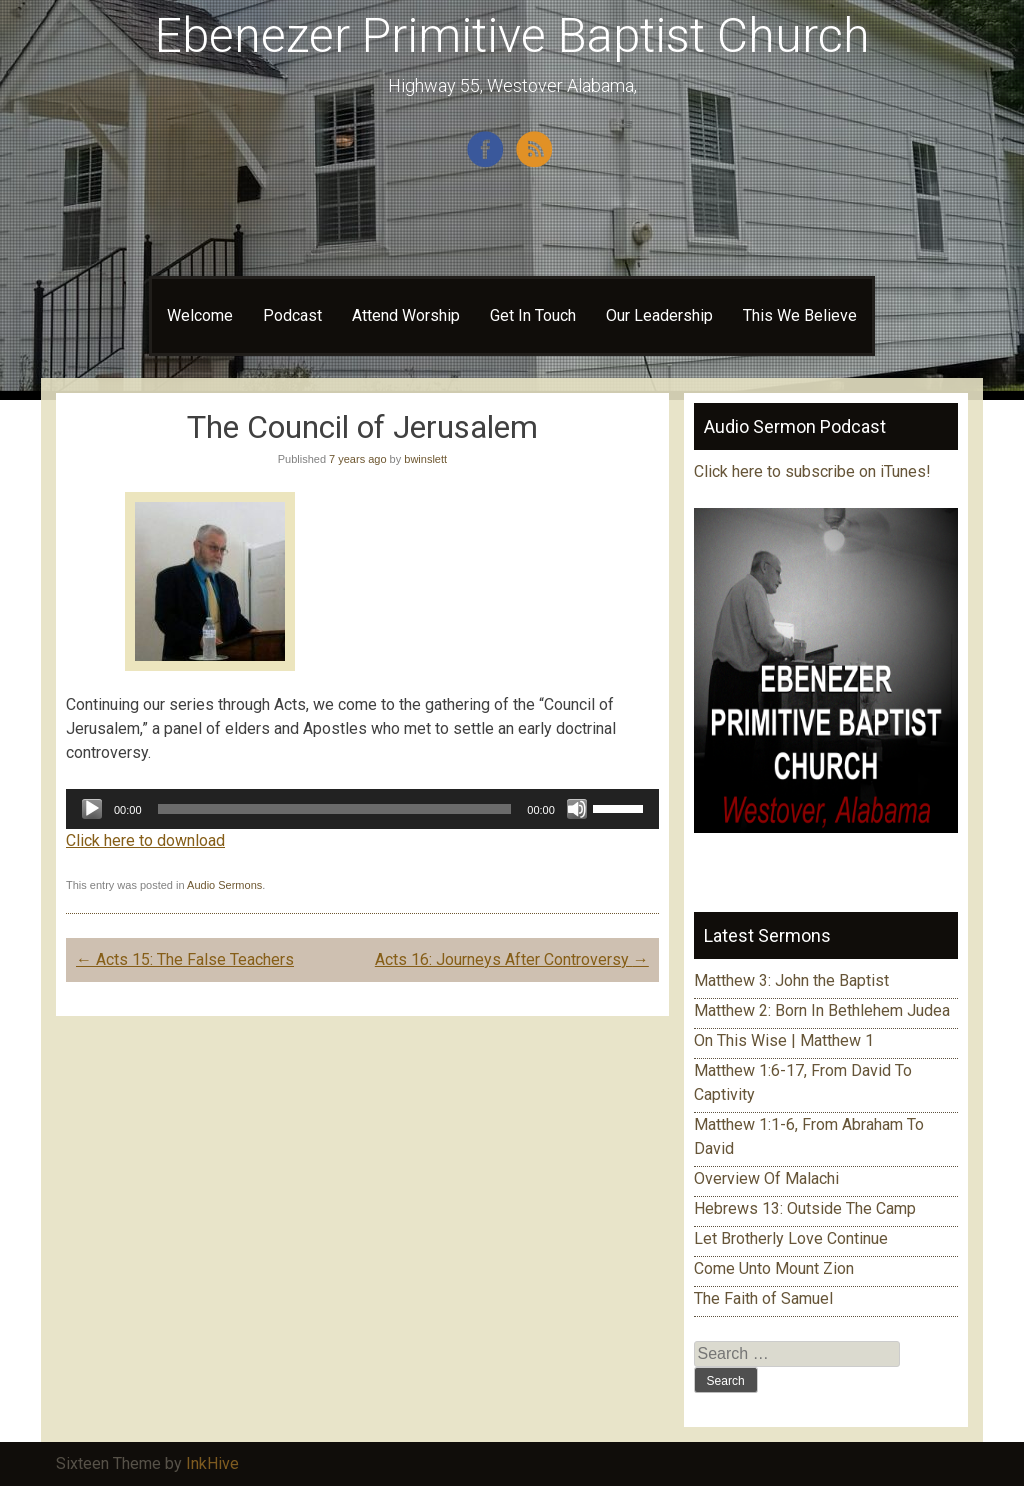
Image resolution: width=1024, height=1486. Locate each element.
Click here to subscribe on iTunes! (814, 471)
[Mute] (577, 809)
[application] (362, 809)
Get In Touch (533, 315)
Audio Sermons (224, 885)
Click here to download (145, 840)
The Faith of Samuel (763, 1298)
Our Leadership (659, 315)
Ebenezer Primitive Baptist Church (512, 35)
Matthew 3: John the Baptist (791, 980)
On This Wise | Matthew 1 (784, 1040)
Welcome (200, 315)
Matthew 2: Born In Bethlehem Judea (822, 1010)
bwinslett (425, 459)
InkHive (212, 1463)
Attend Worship (406, 315)
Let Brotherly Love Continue (791, 1238)
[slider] (335, 809)
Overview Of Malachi (766, 1178)
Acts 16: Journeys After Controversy (512, 959)
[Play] (92, 809)
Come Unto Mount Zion (774, 1268)
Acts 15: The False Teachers (185, 959)
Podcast (292, 315)
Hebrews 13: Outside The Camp (805, 1208)
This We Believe (800, 315)
